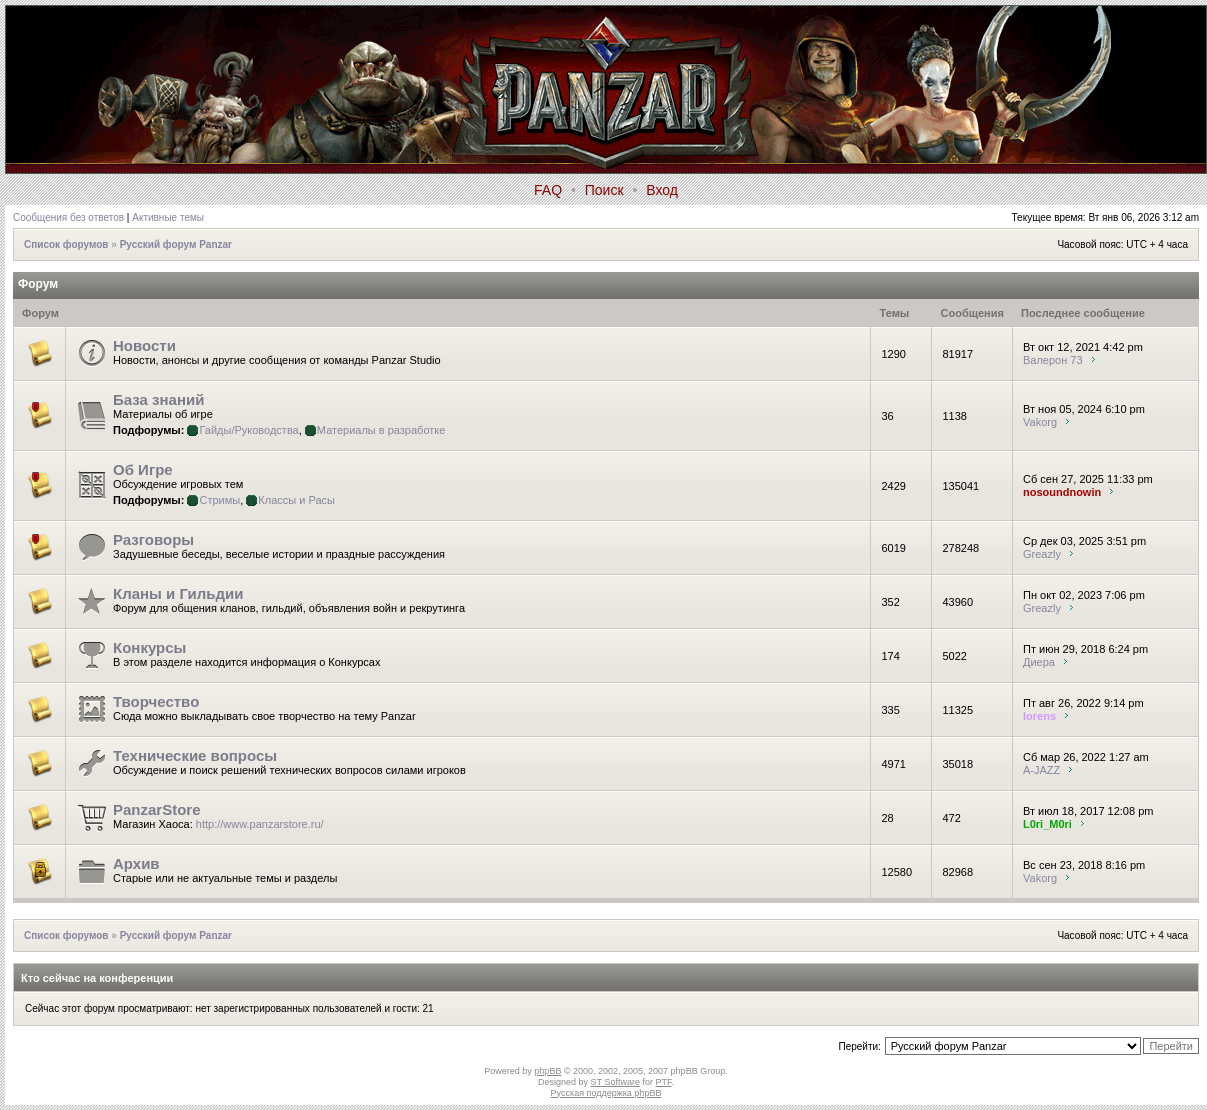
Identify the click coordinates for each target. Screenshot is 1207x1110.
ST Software (615, 1082)
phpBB (547, 1071)
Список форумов (66, 244)
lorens (1039, 716)
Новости (144, 345)
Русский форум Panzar (176, 244)
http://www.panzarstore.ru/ (260, 824)
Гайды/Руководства (248, 430)
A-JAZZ (1041, 770)
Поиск (604, 190)
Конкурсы (149, 647)
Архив (136, 863)
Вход (662, 190)
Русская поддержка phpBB (606, 1093)
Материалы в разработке (381, 430)
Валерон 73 (1053, 360)
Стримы (219, 500)
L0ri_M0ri (1047, 824)
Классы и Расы (296, 500)
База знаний (158, 399)
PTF (663, 1082)
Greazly (1042, 554)
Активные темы (168, 217)
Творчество (156, 701)
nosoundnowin (1062, 492)
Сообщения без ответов (68, 217)
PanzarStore (157, 809)
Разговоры (153, 539)
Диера (1039, 662)
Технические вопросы (195, 755)
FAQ (548, 190)
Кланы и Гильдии (178, 593)
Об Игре (143, 469)
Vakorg (1040, 422)
